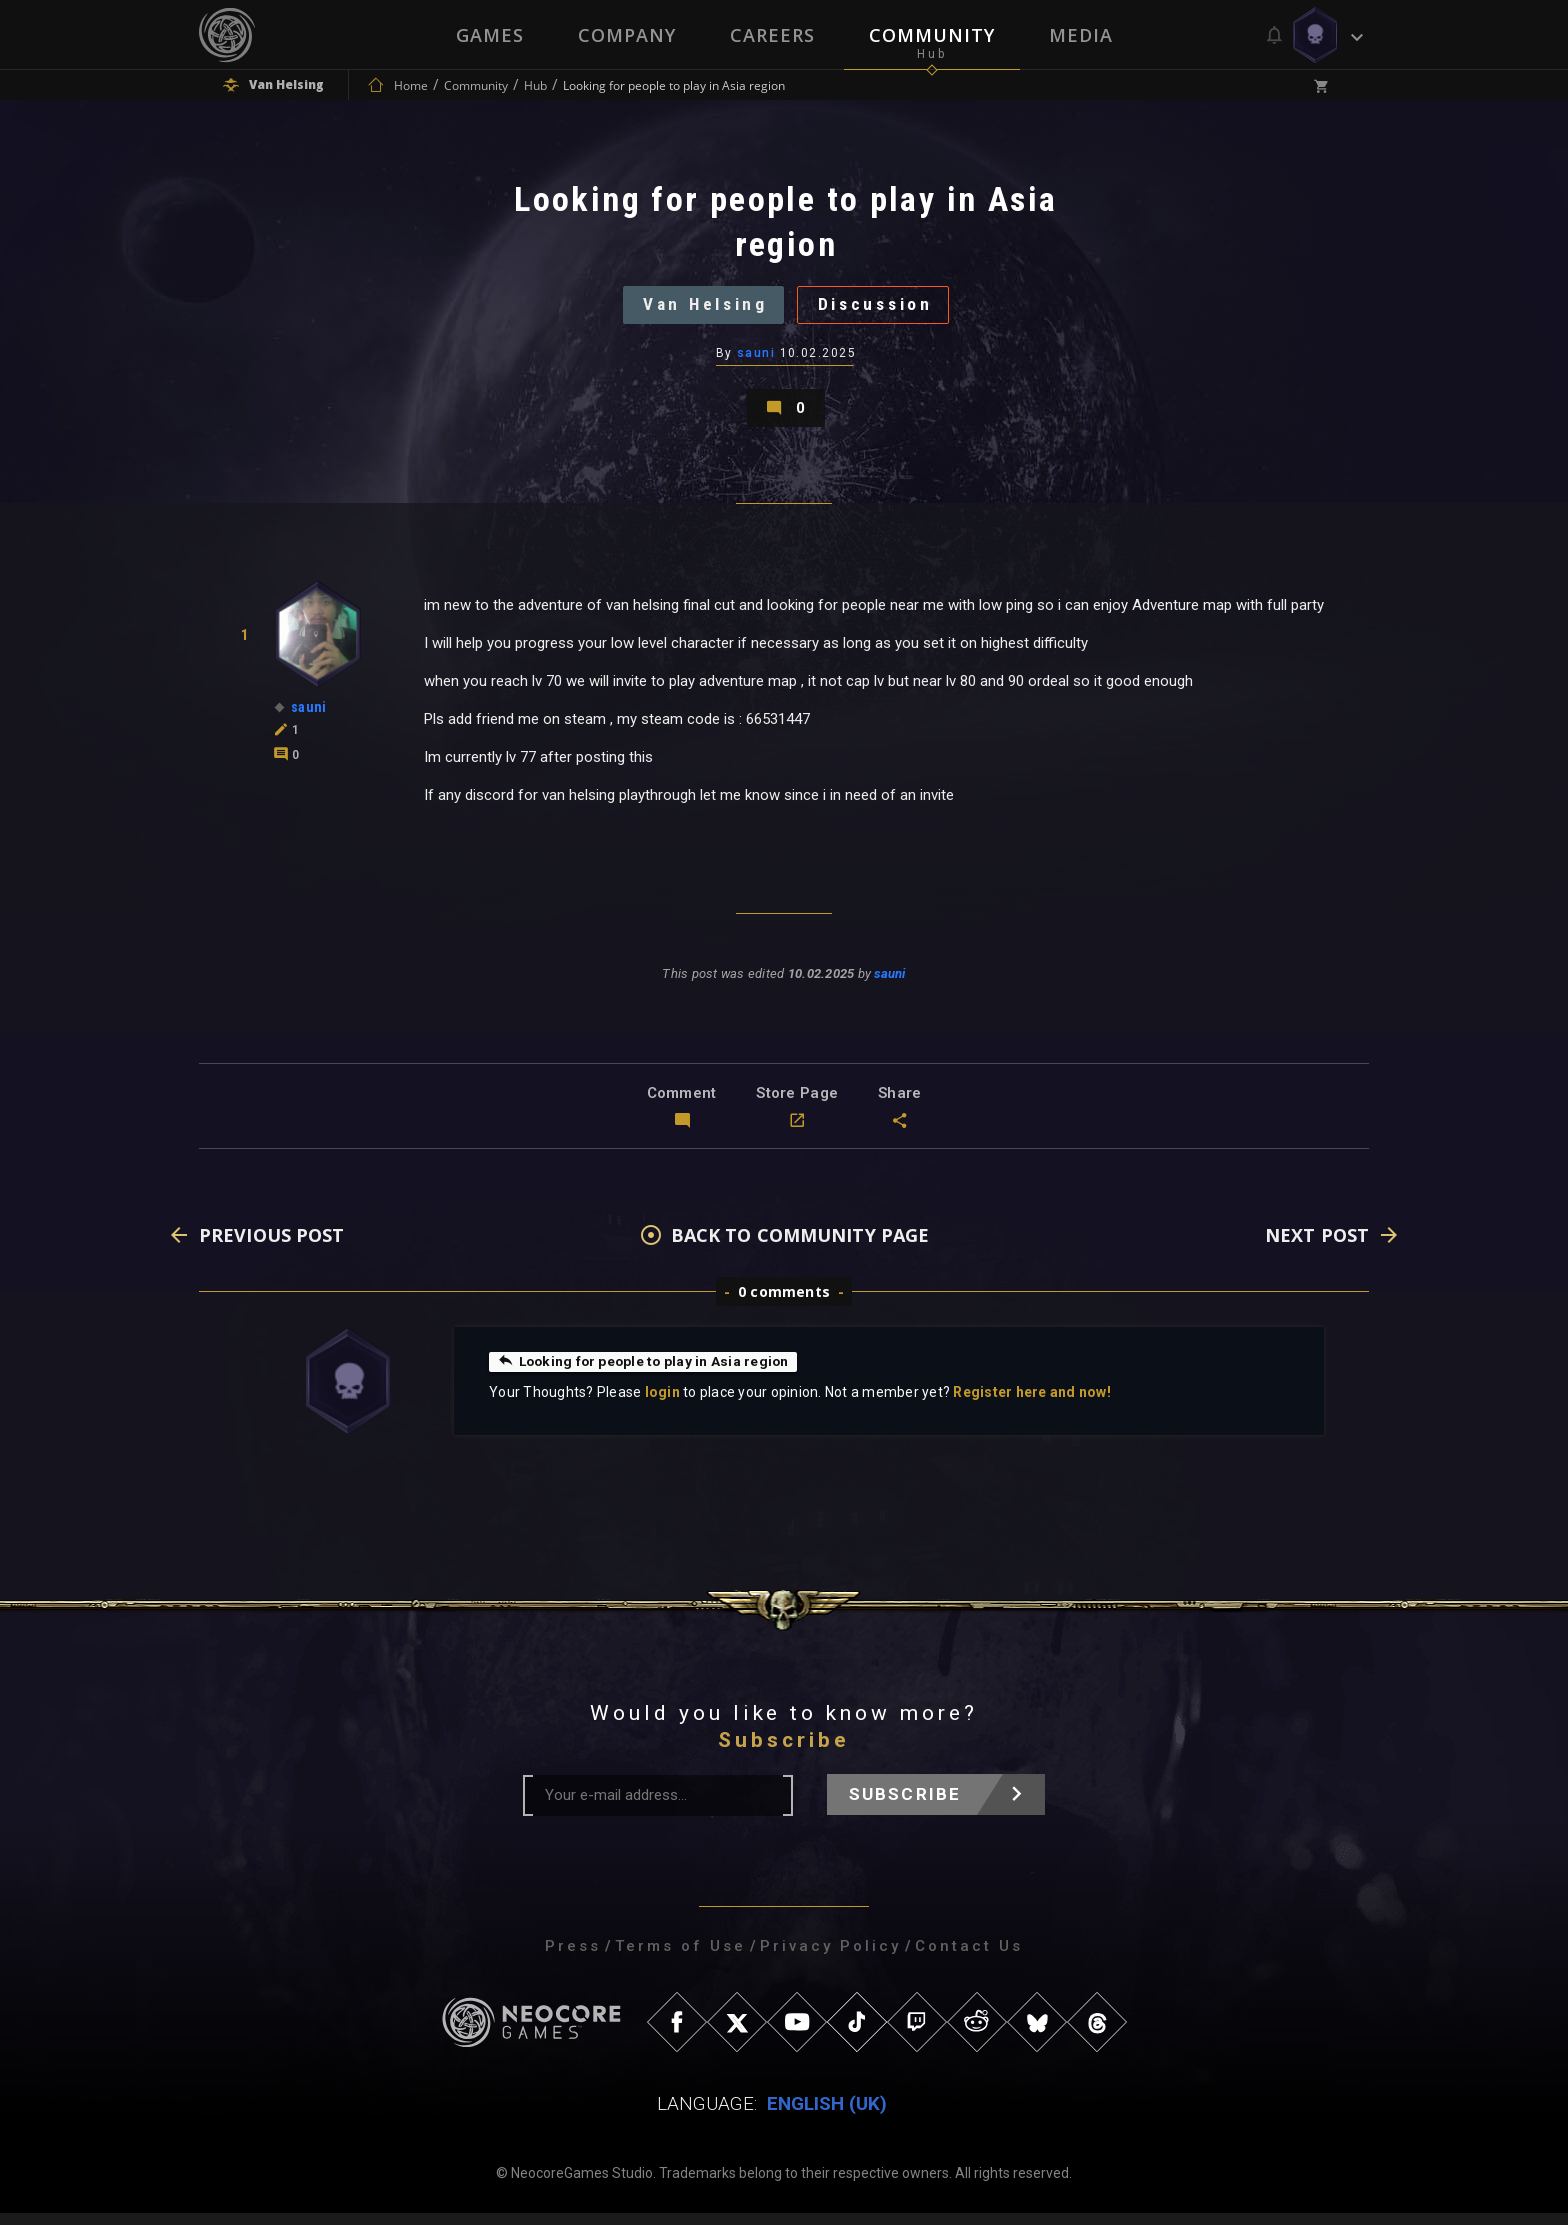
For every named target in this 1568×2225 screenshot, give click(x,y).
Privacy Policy (830, 1958)
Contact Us (969, 1958)
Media (1081, 35)
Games (490, 35)
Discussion (880, 308)
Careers (772, 35)
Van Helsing (700, 308)
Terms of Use (680, 1958)
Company (627, 35)
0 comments (784, 1303)
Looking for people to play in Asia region (646, 1373)
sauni (756, 359)
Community (932, 35)
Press (573, 1958)
